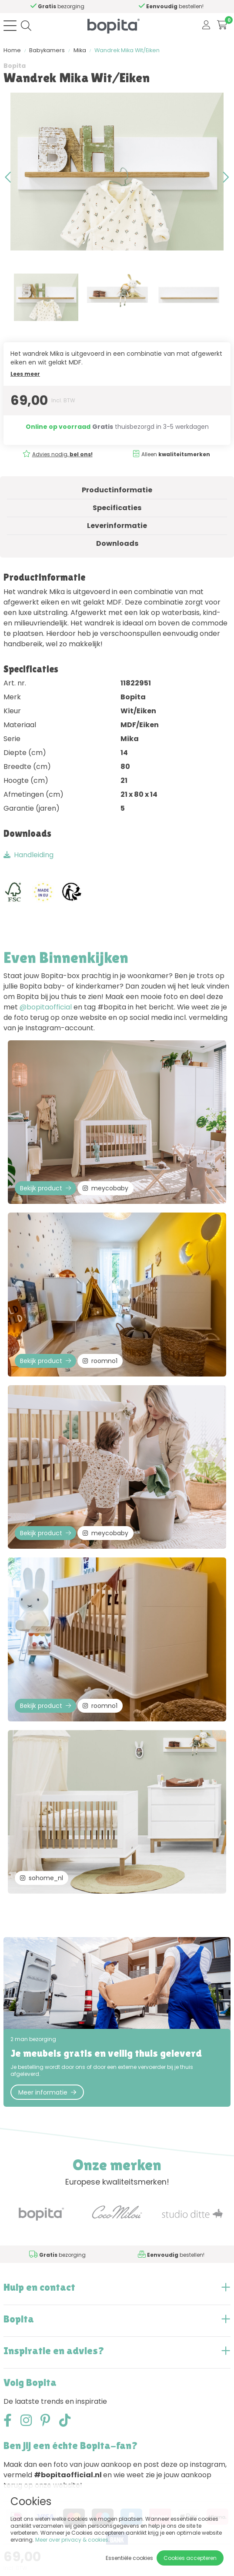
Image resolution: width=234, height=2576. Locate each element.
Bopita (14, 65)
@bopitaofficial (46, 1007)
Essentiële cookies (129, 2558)
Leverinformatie (117, 526)
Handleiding (28, 855)
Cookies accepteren (190, 2558)
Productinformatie (117, 490)
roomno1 (100, 1360)
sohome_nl (41, 1878)
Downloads (117, 543)
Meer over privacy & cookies (71, 2539)
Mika (80, 50)
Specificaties (117, 508)
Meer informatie (47, 2092)
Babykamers (47, 50)
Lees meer (25, 374)
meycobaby (105, 1188)
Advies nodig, (62, 454)
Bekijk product (45, 1188)
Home (12, 50)
